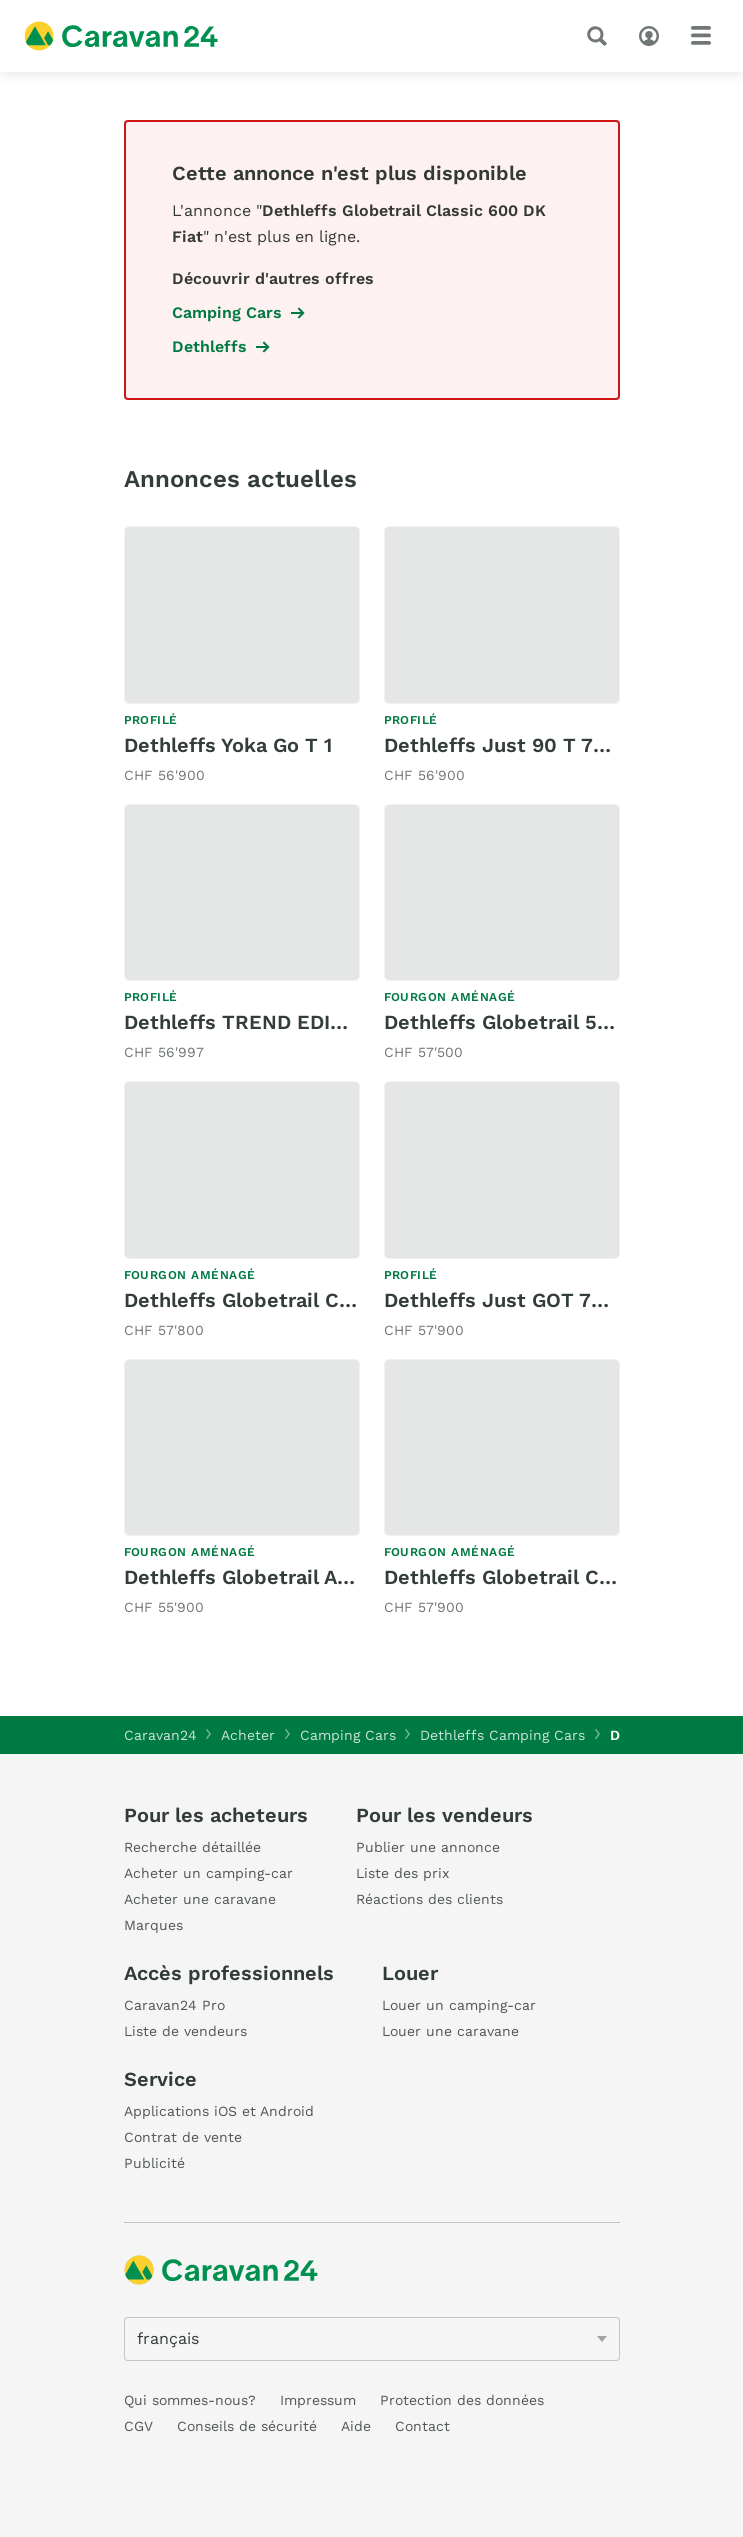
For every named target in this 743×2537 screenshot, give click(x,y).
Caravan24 (160, 1735)
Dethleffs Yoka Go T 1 (228, 745)
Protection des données (462, 2400)
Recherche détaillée (192, 1847)
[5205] (372, 2339)
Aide (356, 2426)
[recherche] (601, 36)
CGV (138, 2426)
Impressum (318, 2400)
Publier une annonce (428, 1847)
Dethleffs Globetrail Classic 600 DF (297, 1300)
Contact (422, 2426)
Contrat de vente (183, 2137)
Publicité (154, 2163)
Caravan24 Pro (174, 2005)
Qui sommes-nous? (190, 2400)
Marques (153, 1925)
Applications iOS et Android (219, 2111)
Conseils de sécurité (247, 2426)
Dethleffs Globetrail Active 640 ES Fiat (315, 1577)
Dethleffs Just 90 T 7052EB (520, 745)
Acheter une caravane (200, 1899)
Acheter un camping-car (208, 1873)
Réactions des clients (429, 1899)
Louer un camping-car (459, 2005)
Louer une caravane (450, 2031)
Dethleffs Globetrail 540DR (517, 1022)
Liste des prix (402, 1873)
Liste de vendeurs (185, 2031)
